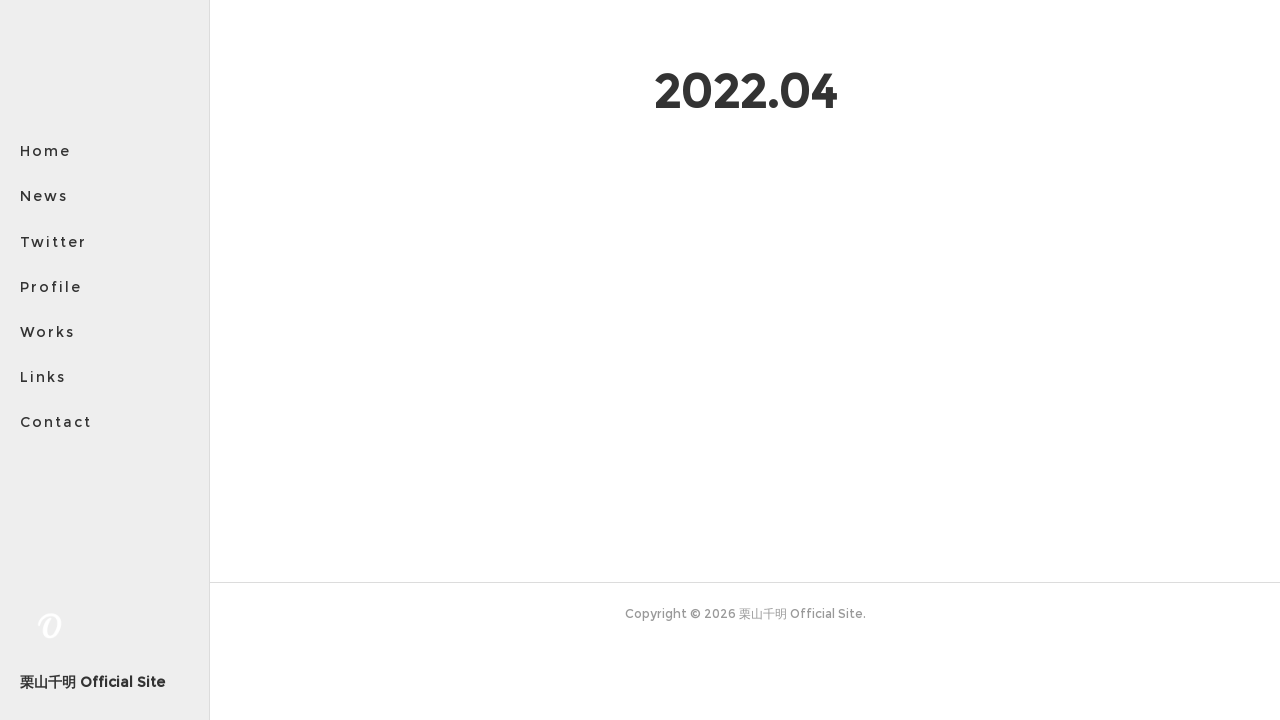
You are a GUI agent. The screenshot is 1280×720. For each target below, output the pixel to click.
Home (45, 151)
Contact (56, 422)
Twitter (53, 242)
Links (43, 377)
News (44, 196)
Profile (51, 287)
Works (47, 332)
